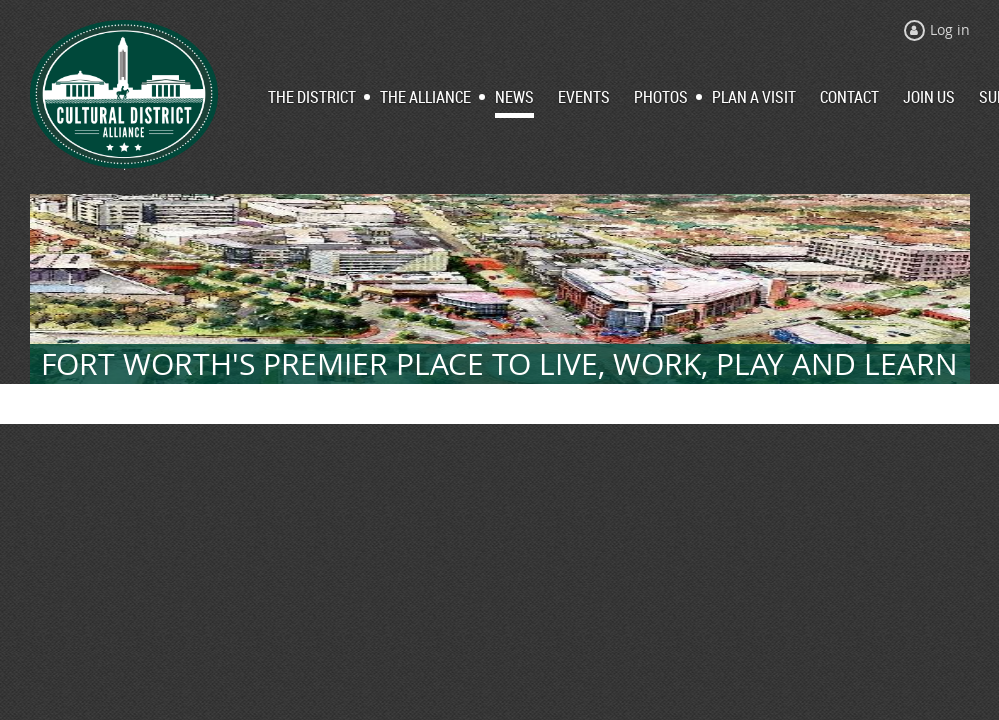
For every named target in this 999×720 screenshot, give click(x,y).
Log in (950, 29)
